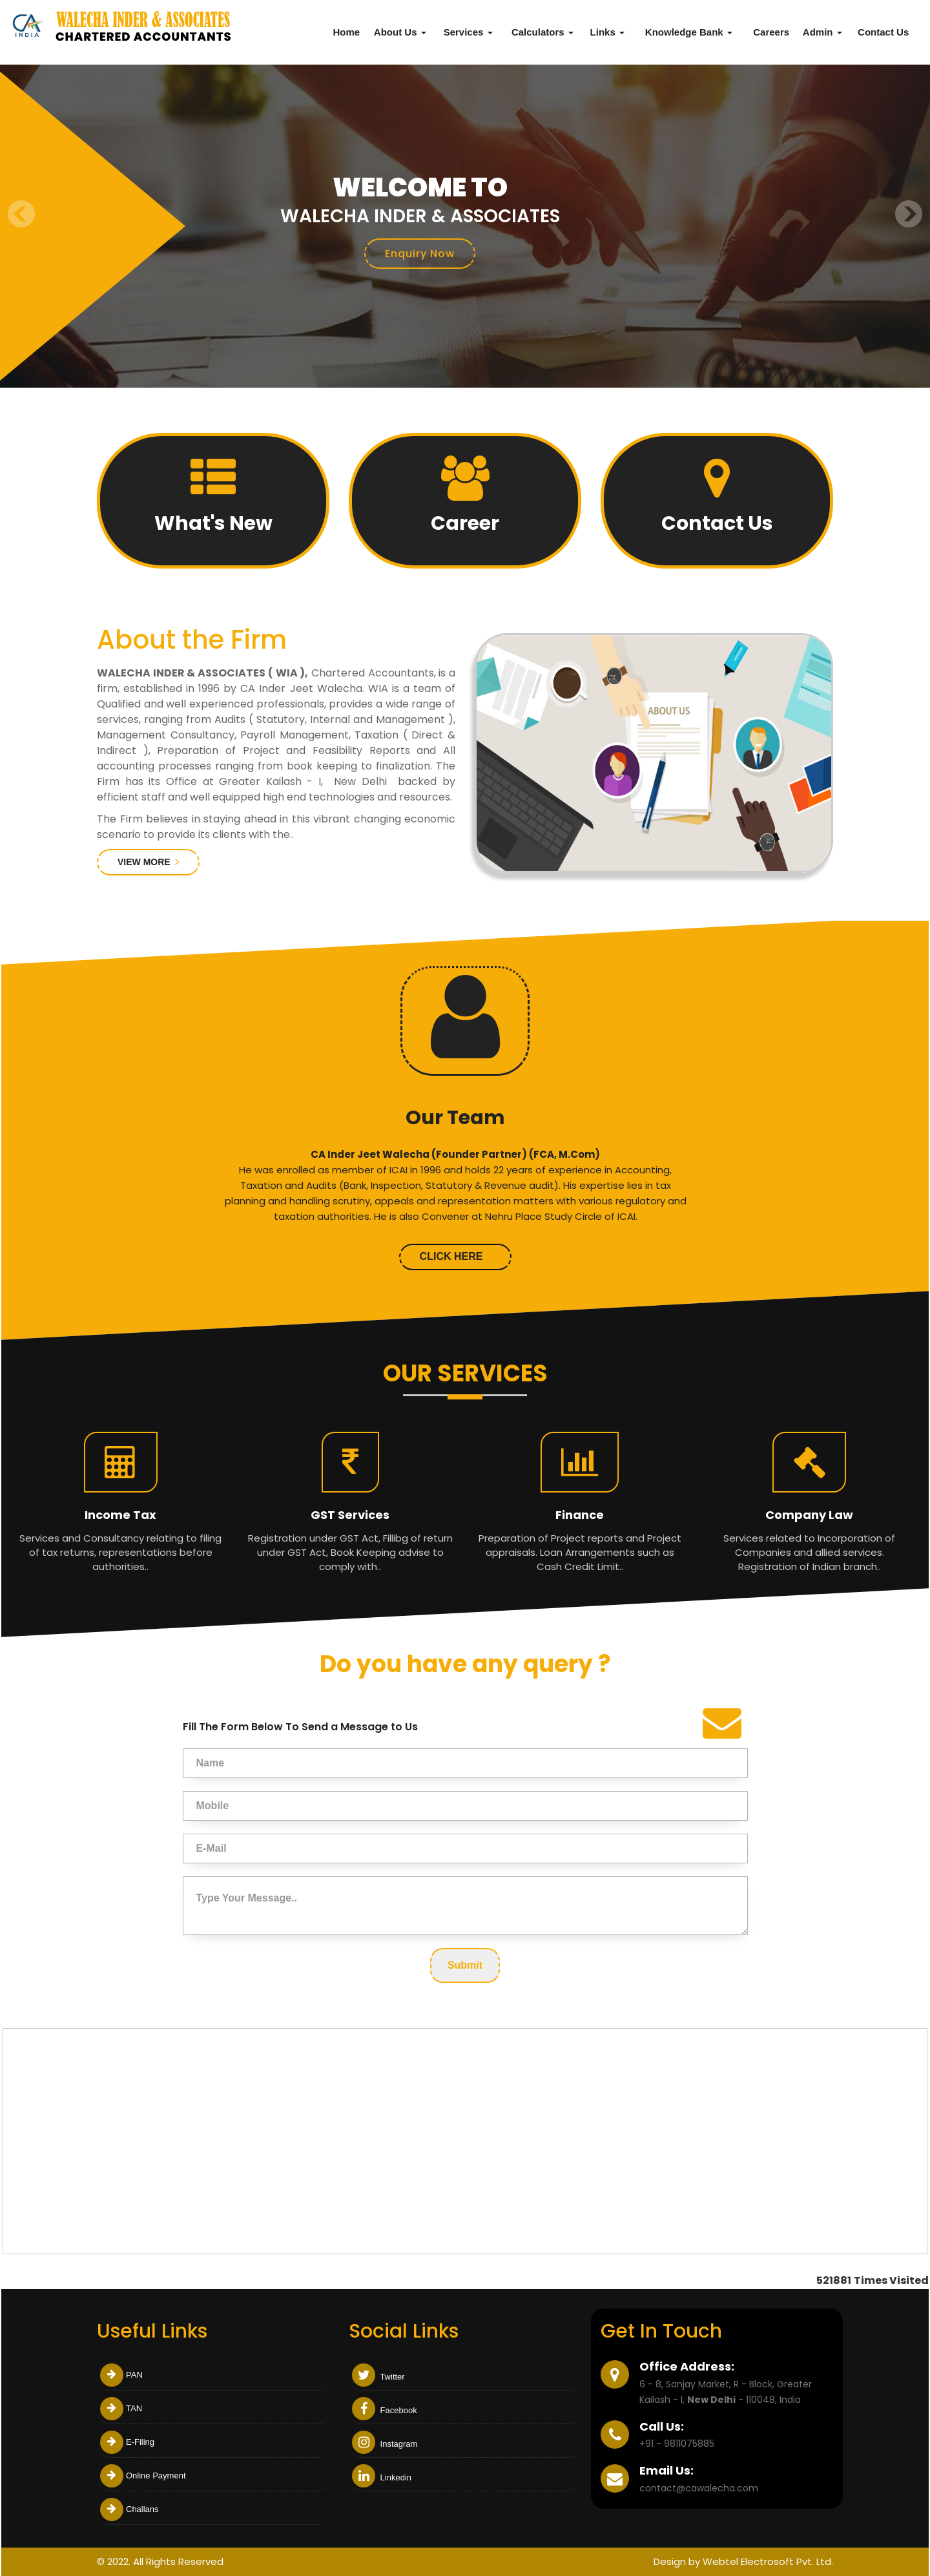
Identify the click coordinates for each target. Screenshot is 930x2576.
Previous (22, 214)
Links (607, 31)
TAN (121, 2408)
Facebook (384, 2410)
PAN (121, 2375)
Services (468, 31)
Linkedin (381, 2477)
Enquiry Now (420, 253)
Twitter (378, 2377)
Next (908, 214)
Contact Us (883, 31)
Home (346, 31)
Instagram (384, 2444)
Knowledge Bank (688, 31)
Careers (771, 31)
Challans (129, 2509)
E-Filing (127, 2442)
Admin (822, 31)
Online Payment (143, 2475)
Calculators (543, 31)
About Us (400, 31)
